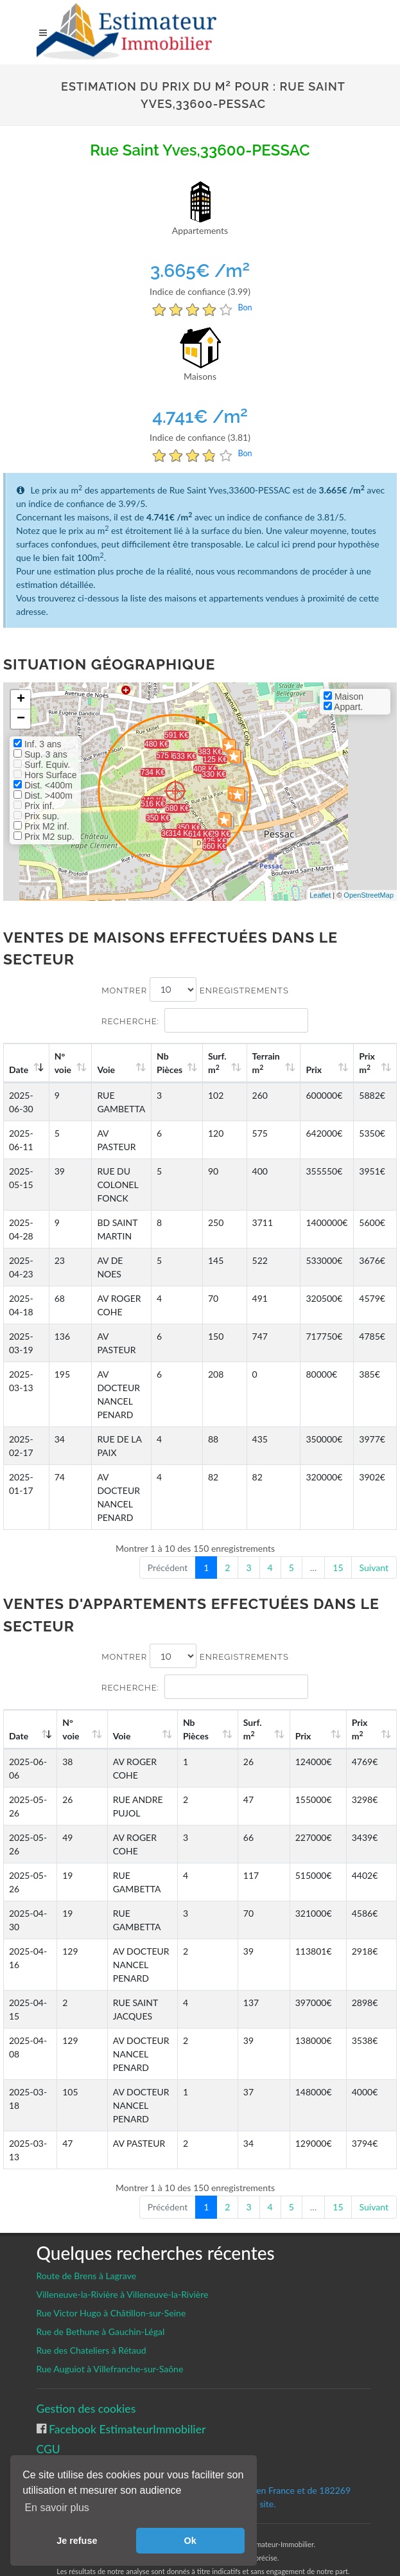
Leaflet (320, 895)
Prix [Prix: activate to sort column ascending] (316, 1069)
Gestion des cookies (86, 2368)
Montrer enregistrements (195, 989)
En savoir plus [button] (56, 2507)
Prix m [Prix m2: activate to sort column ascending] (368, 1063)
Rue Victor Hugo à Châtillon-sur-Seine (111, 2272)
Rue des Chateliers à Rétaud (91, 2309)
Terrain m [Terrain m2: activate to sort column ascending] (268, 1063)
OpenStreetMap (368, 895)
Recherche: (204, 1020)
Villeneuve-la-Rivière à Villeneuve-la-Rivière (123, 2253)
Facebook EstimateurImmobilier (126, 2388)
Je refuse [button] (77, 2541)
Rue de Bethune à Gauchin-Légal (101, 2291)
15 (338, 1567)
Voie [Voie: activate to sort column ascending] (107, 1069)
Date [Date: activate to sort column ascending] (18, 1069)
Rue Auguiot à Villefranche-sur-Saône (110, 2328)
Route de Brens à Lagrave (87, 2235)
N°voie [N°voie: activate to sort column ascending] (63, 1063)
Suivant (374, 1567)
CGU (48, 2408)
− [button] (21, 719)
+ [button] (21, 699)
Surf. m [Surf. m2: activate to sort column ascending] (220, 1063)
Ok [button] (190, 2541)
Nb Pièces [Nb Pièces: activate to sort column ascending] (173, 1063)
